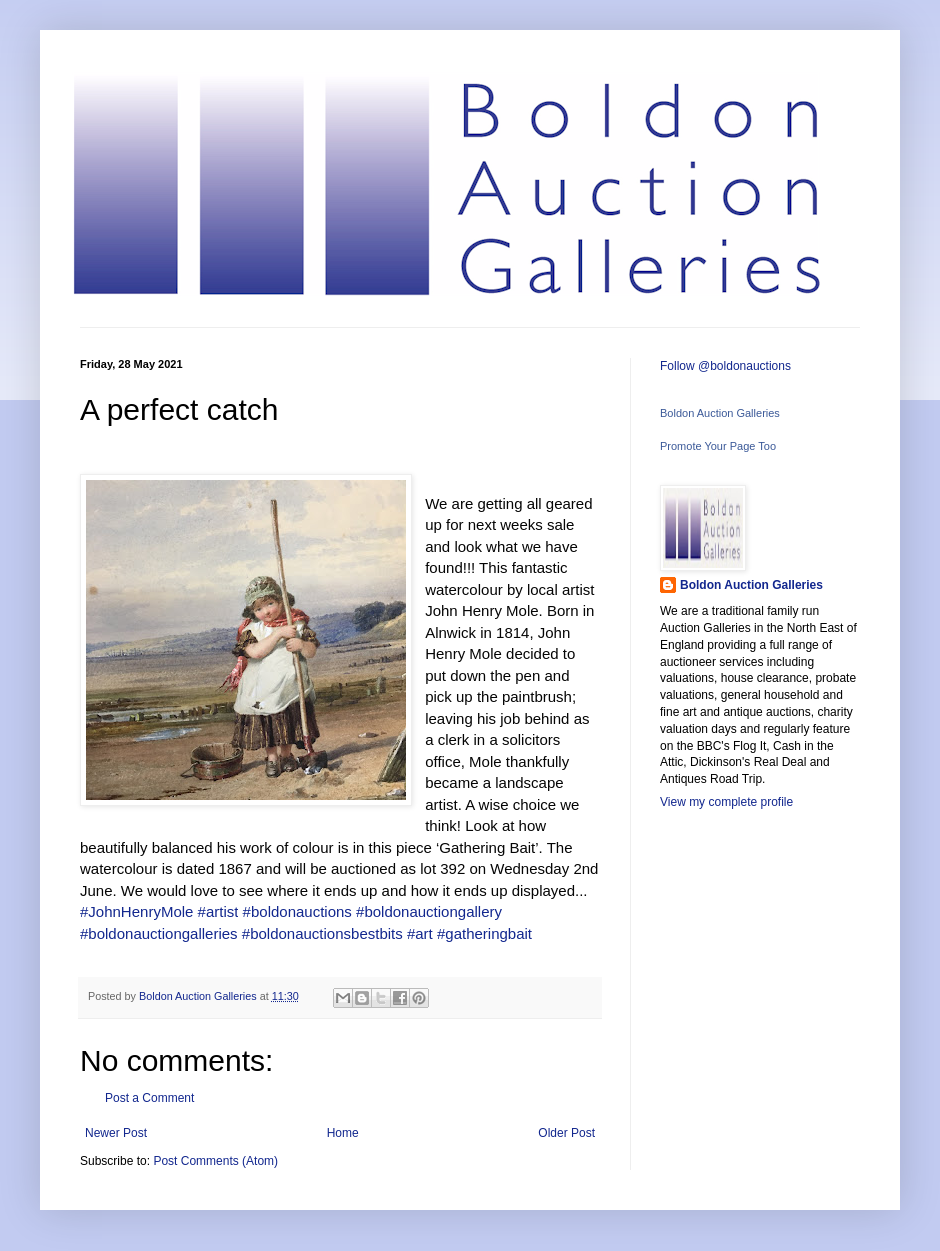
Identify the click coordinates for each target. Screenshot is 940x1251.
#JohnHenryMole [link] (136, 911)
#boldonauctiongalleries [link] (159, 933)
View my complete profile (726, 802)
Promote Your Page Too (718, 446)
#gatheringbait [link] (484, 933)
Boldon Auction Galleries (720, 413)
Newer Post (116, 1133)
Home (343, 1133)
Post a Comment (149, 1098)
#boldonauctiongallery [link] (429, 911)
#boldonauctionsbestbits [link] (322, 933)
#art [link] (420, 933)
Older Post (566, 1133)
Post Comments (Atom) (215, 1161)
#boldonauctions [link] (297, 911)
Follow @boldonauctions (725, 366)
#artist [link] (218, 911)
